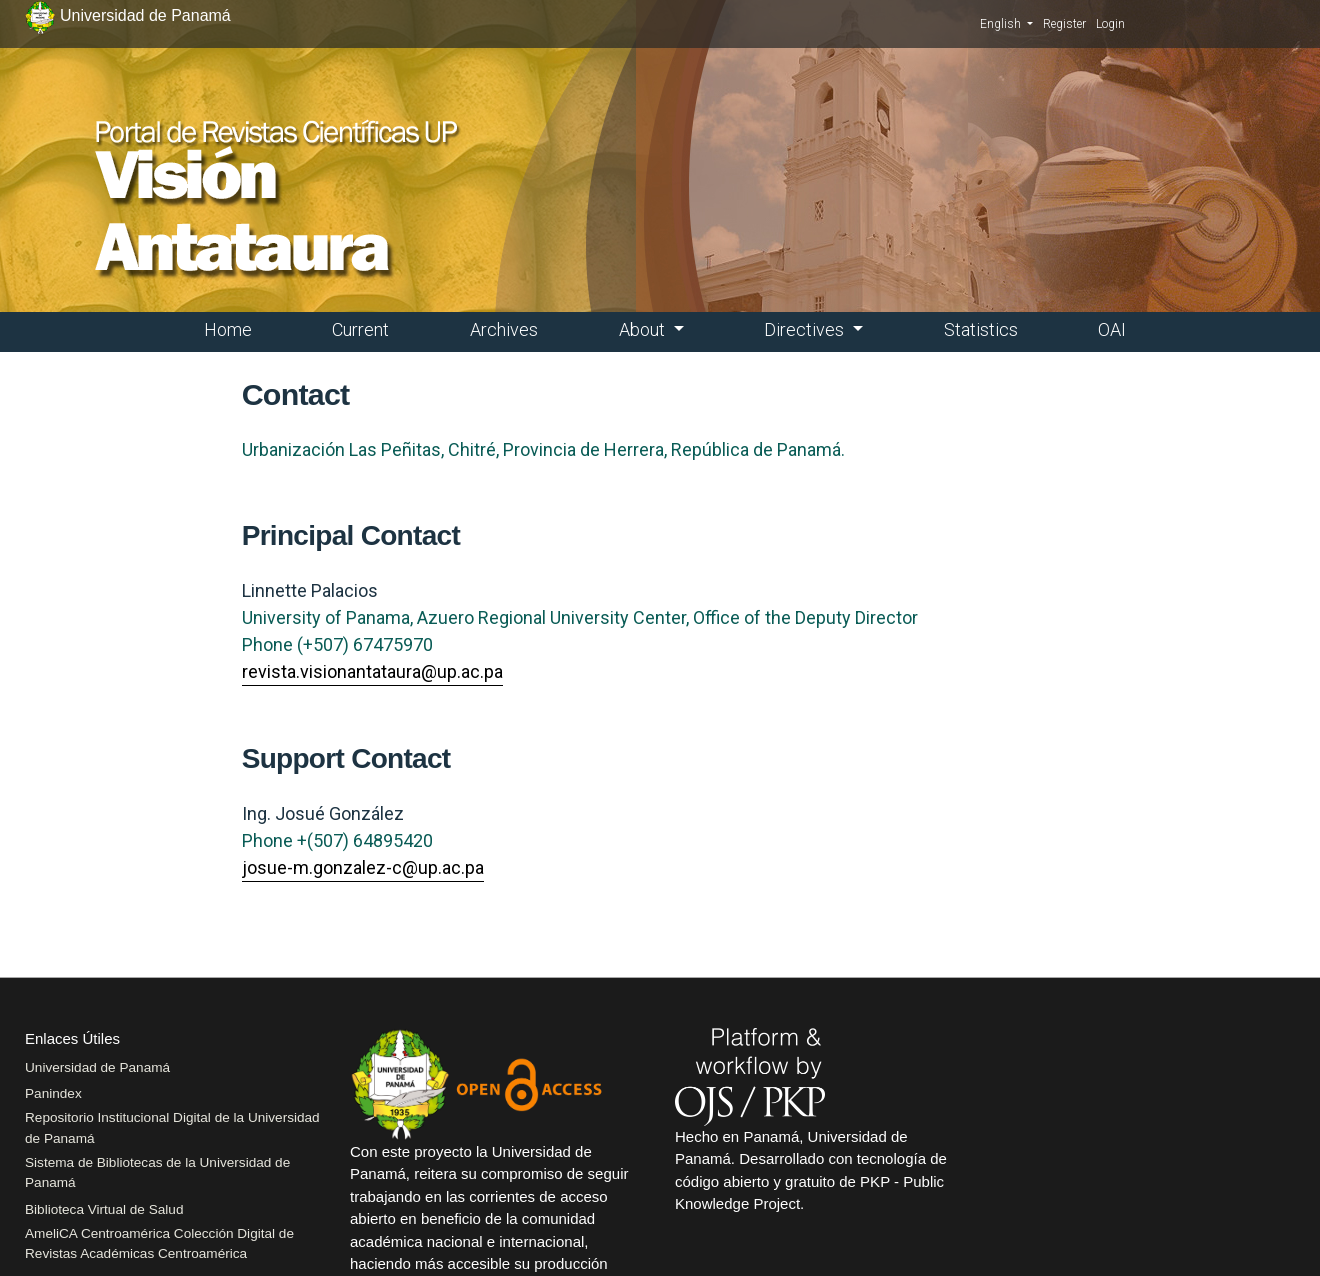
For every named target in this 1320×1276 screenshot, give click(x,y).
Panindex (53, 1093)
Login (1110, 24)
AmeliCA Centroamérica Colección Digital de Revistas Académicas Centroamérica (159, 1243)
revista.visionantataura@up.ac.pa (372, 671)
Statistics (981, 329)
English (1006, 23)
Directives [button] (806, 329)
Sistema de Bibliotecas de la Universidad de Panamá (157, 1172)
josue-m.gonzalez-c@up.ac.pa (363, 867)
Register (1064, 24)
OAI (1112, 329)
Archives (504, 329)
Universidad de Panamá (97, 1067)
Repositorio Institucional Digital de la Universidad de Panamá (172, 1127)
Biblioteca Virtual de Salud (104, 1209)
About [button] (644, 329)
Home (228, 329)
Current (360, 329)
